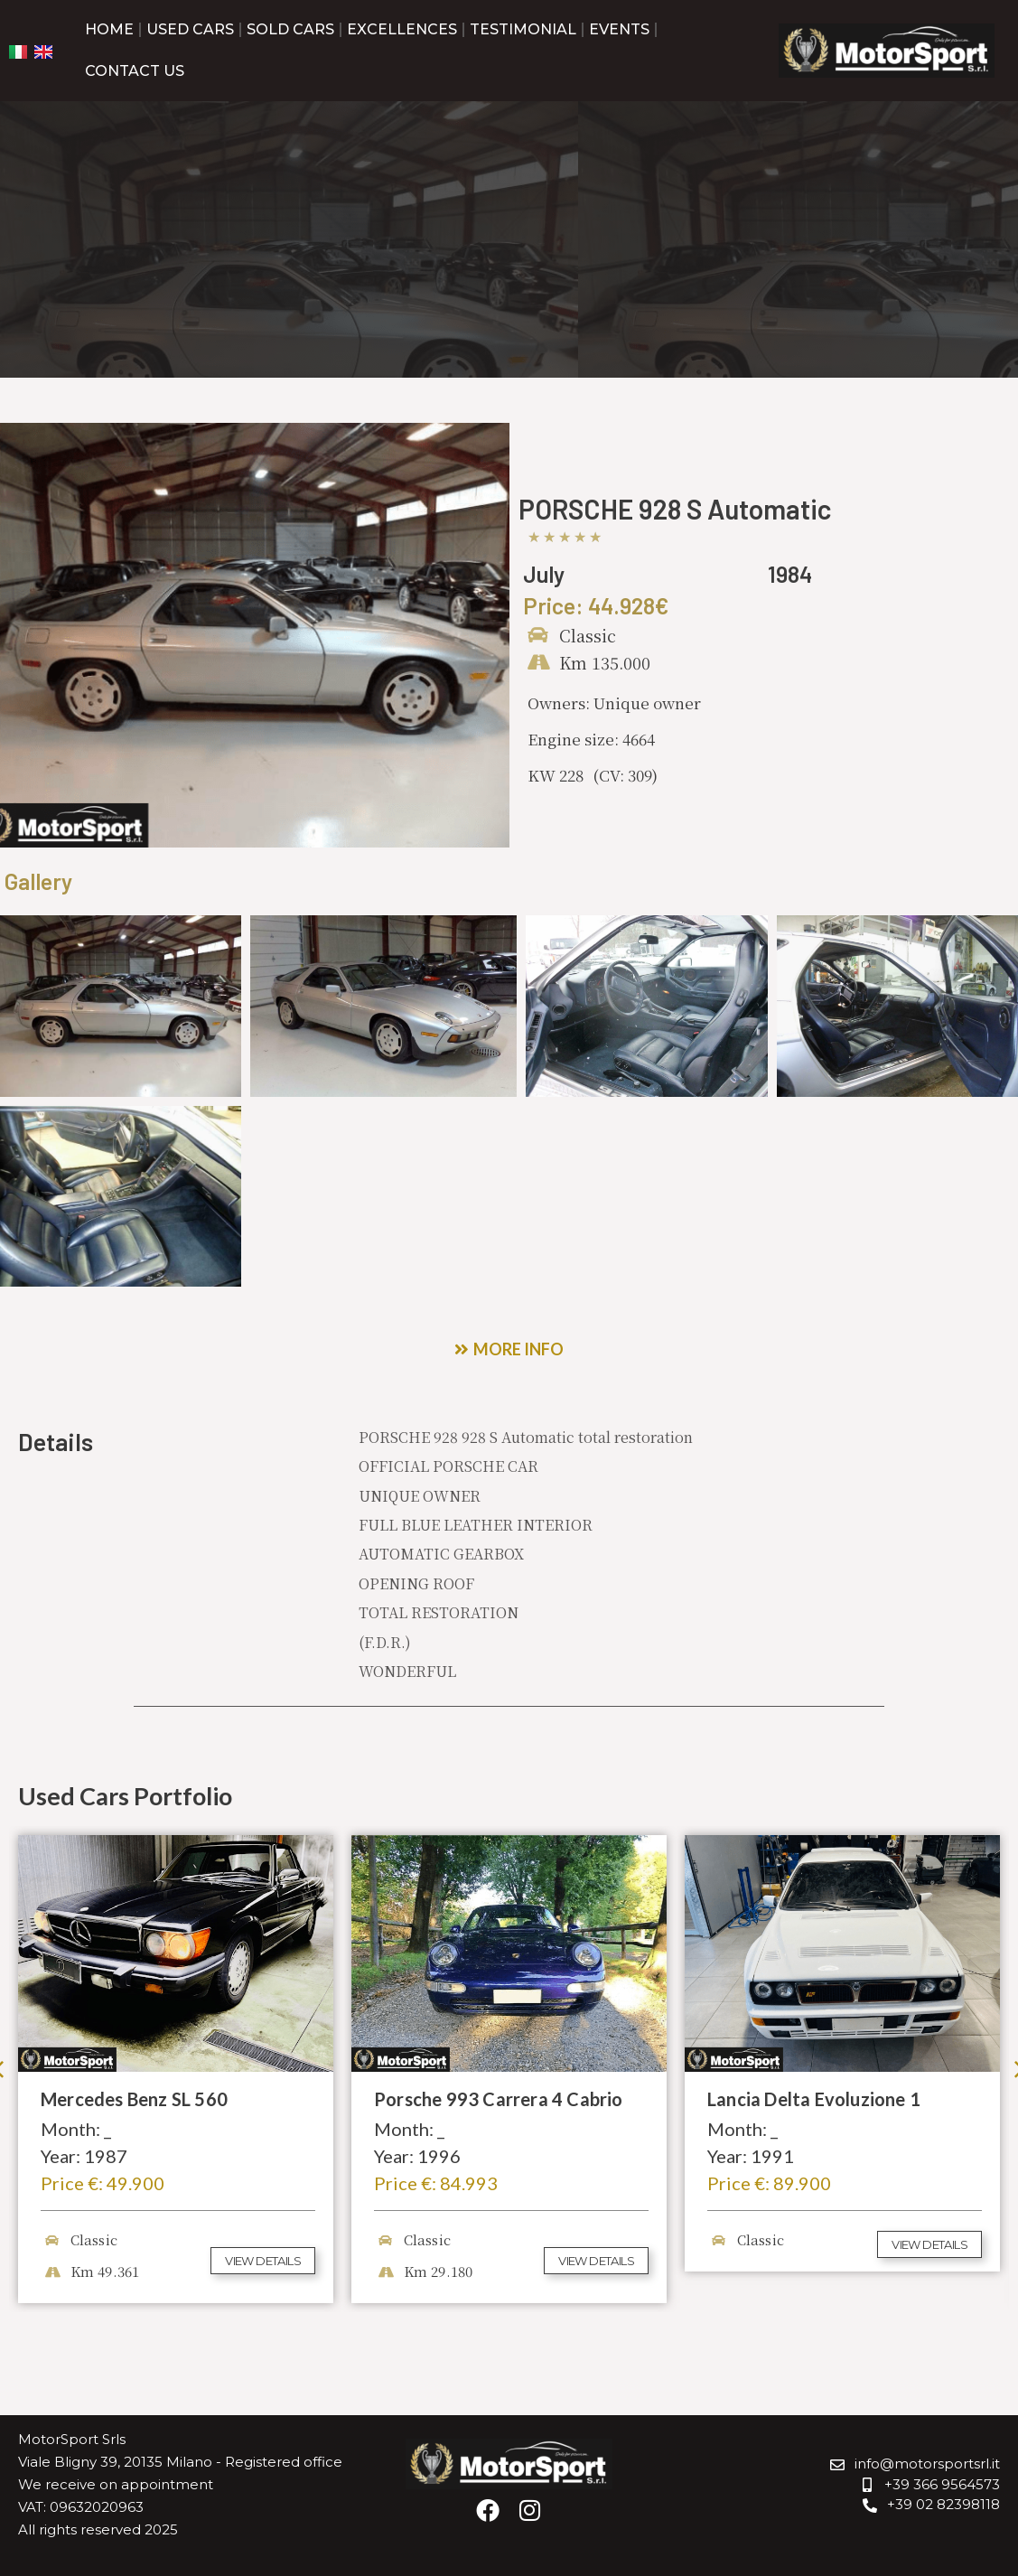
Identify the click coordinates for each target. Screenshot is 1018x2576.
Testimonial (523, 29)
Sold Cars (290, 29)
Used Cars (190, 29)
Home (109, 29)
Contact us (134, 71)
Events (619, 29)
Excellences (402, 29)
